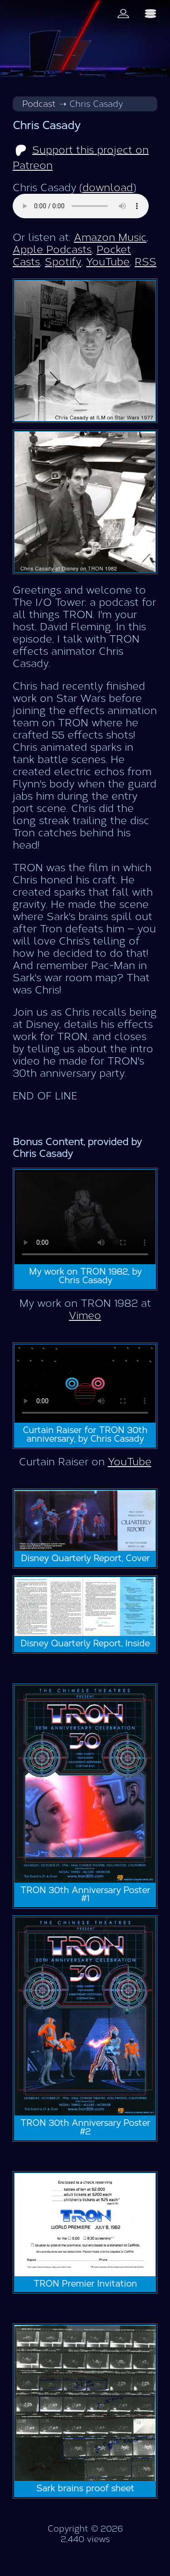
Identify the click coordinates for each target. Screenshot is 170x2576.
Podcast (39, 104)
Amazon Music (110, 237)
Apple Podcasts (52, 250)
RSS (145, 262)
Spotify (63, 262)
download (108, 188)
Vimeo (85, 1316)
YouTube (108, 262)
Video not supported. (85, 1217)
